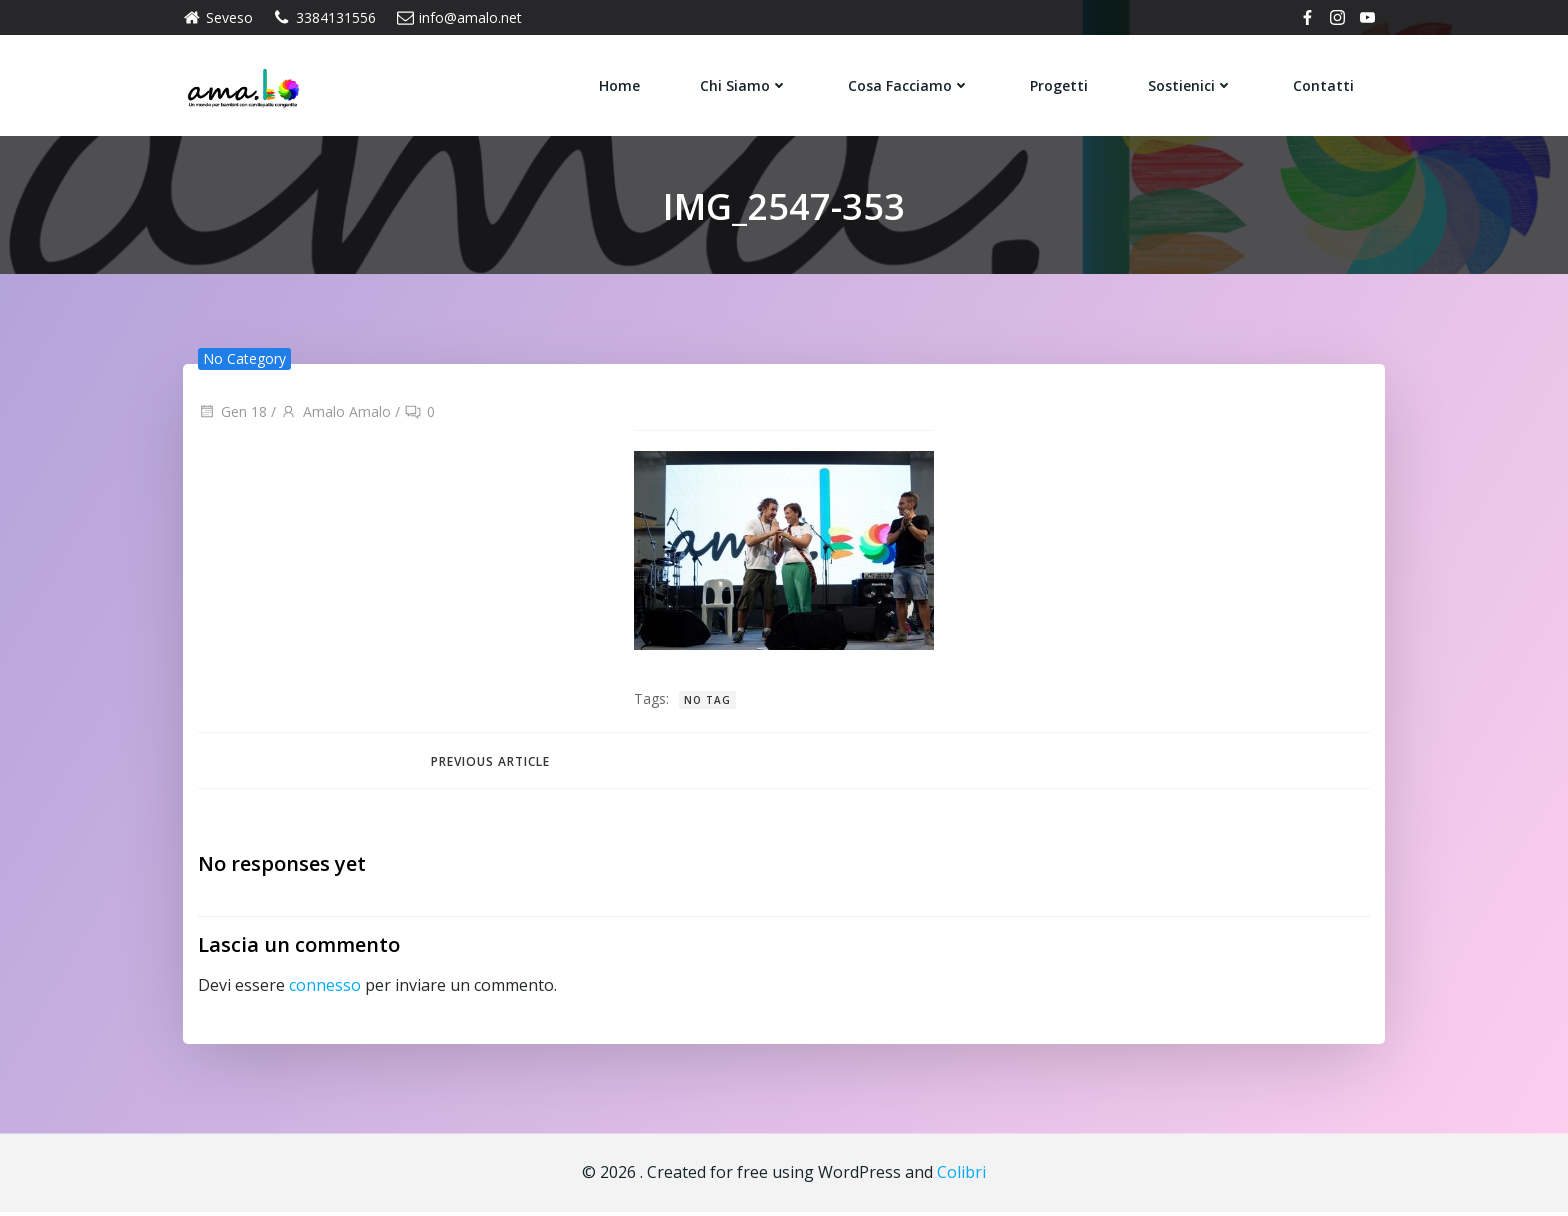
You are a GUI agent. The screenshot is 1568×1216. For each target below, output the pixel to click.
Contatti (1324, 84)
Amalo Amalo (335, 414)
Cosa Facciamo (910, 84)
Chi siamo (745, 84)
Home (620, 84)
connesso (325, 989)
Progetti (1060, 84)
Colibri (961, 1176)
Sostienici (1191, 84)
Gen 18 (232, 414)
